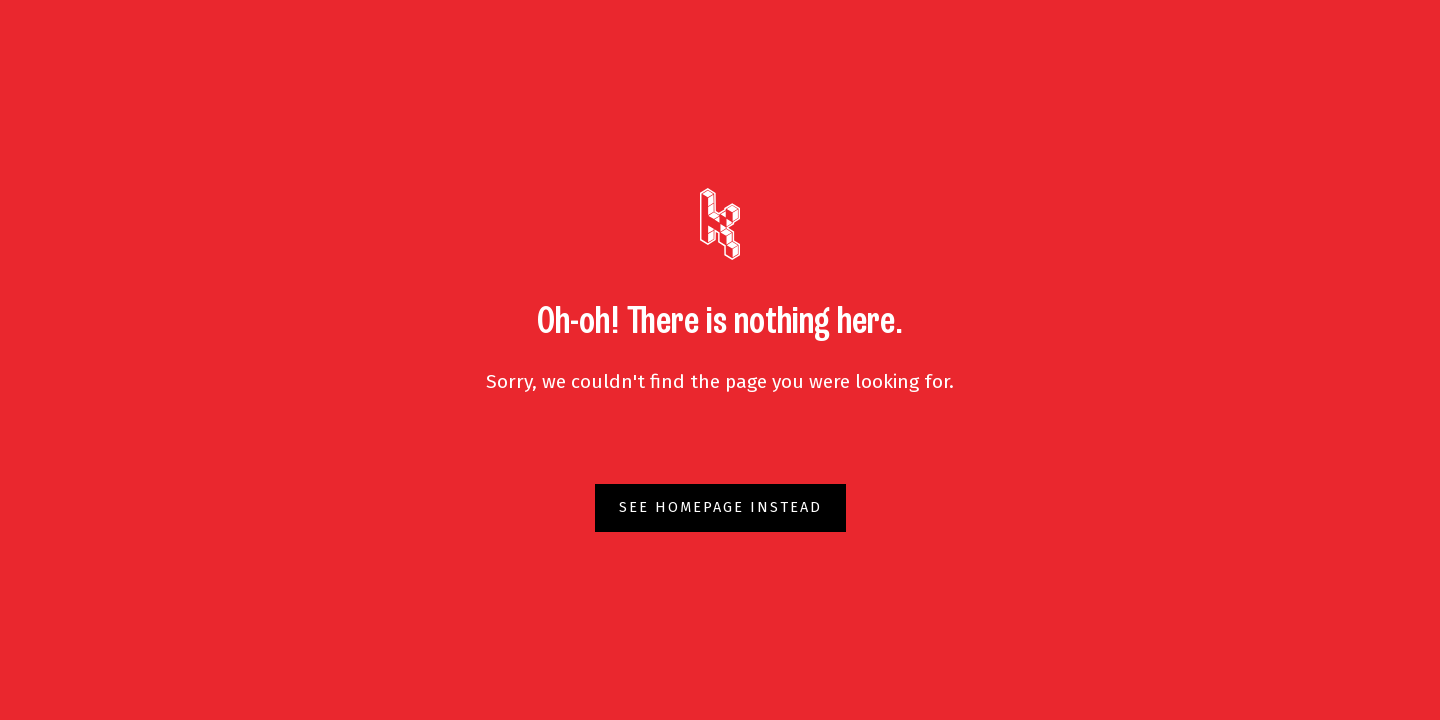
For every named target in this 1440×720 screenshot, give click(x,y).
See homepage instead (720, 507)
